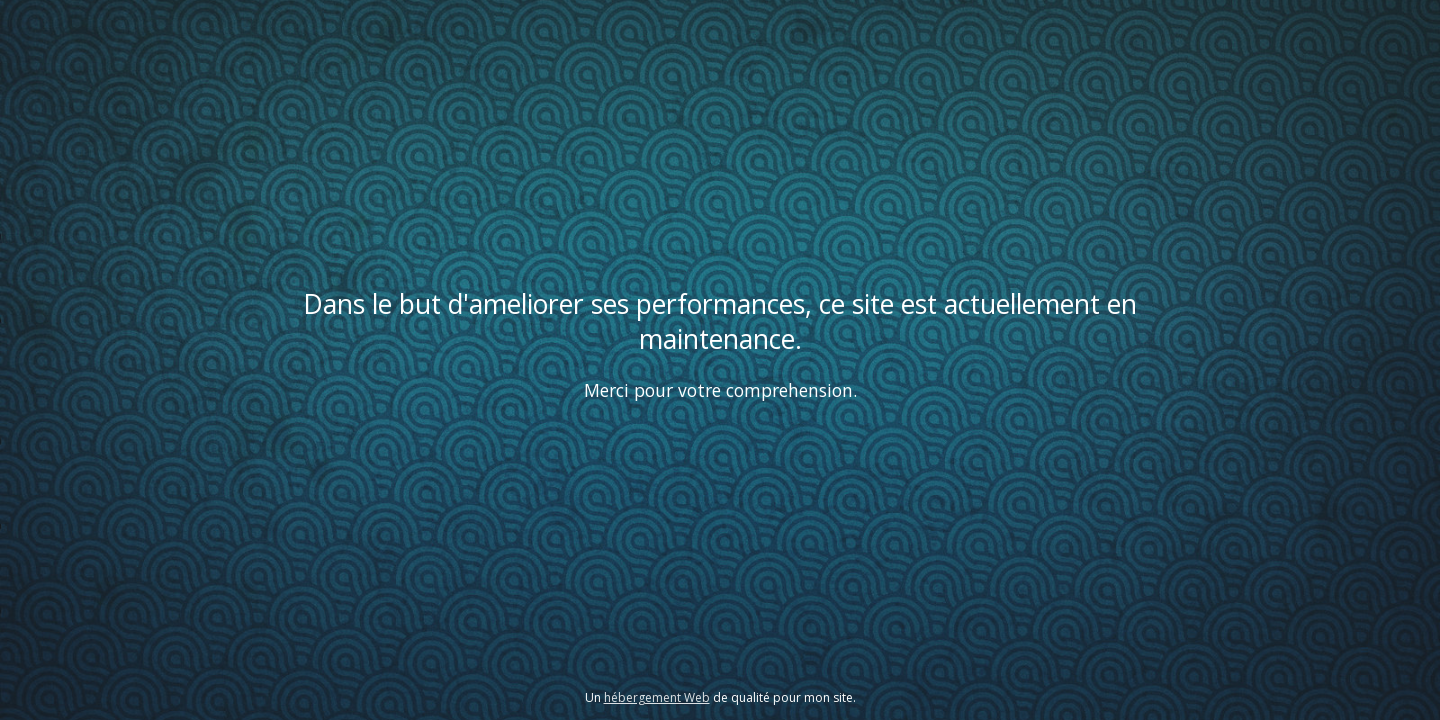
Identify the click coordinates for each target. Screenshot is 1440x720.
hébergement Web (657, 697)
